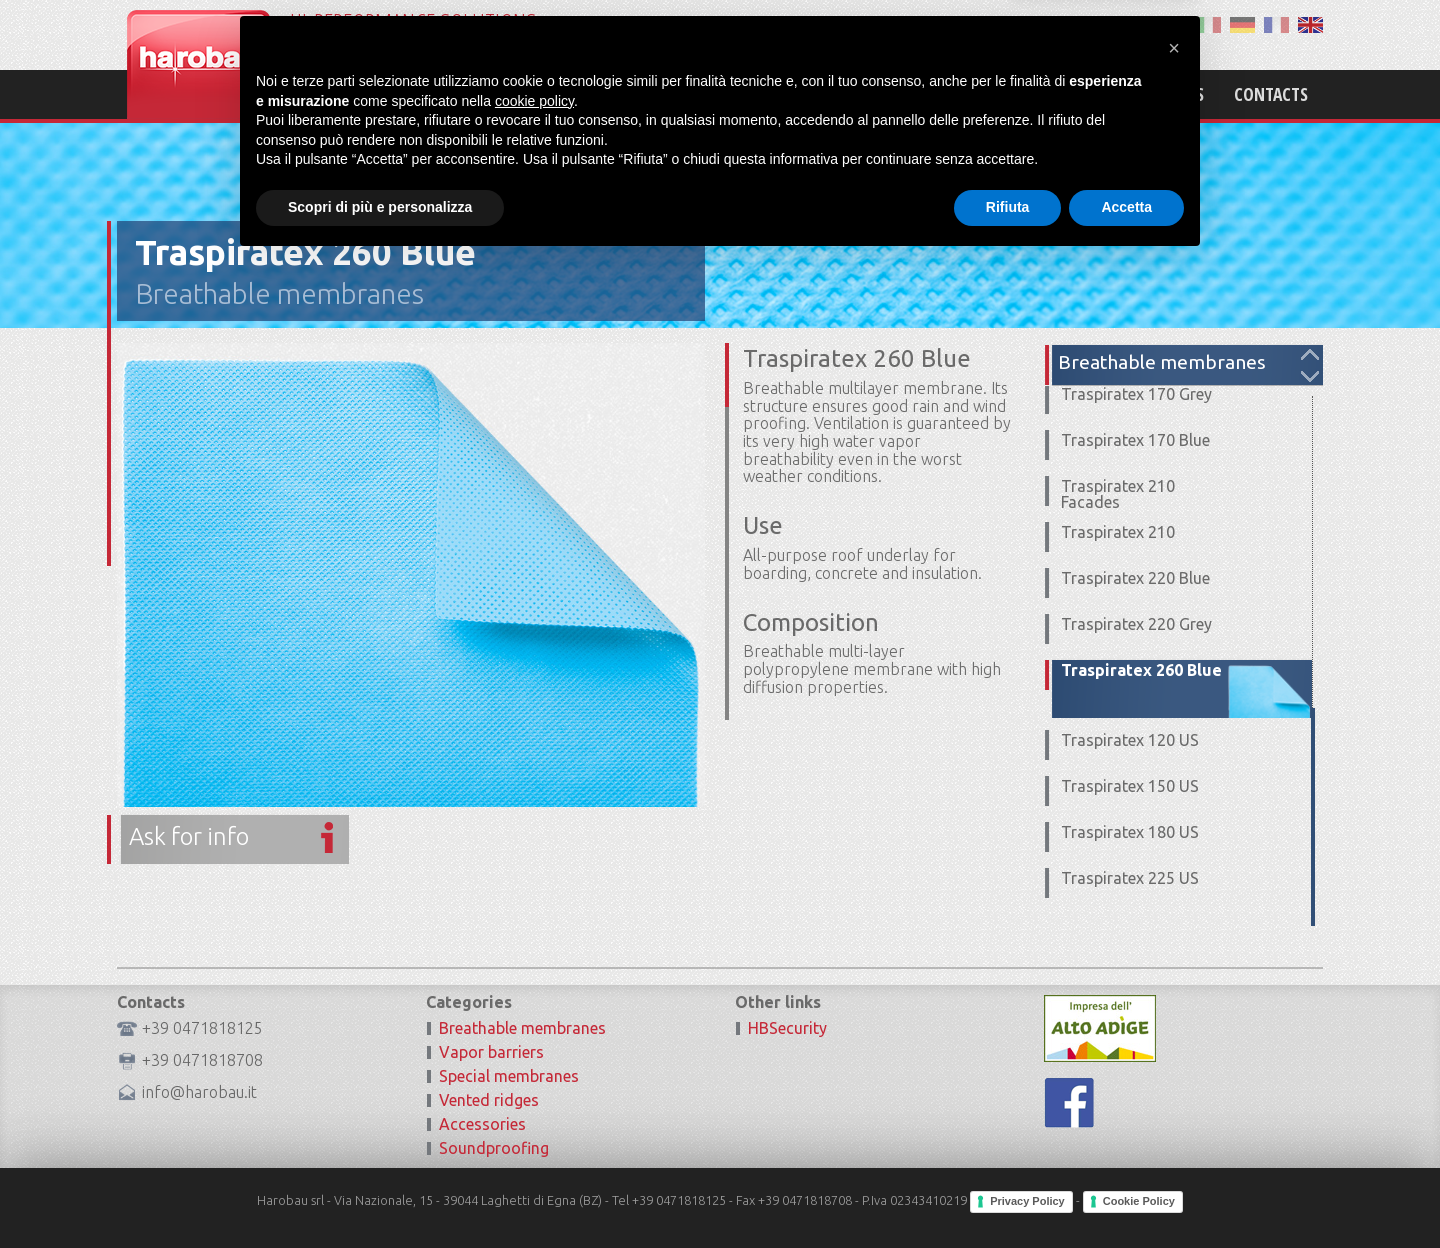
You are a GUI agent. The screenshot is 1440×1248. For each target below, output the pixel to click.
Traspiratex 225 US (1130, 878)
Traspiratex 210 (1118, 532)
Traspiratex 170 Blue (1135, 440)
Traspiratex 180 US (1130, 832)
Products (1021, 94)
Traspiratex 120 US (1130, 740)
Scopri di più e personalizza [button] (380, 1193)
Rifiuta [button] (1008, 1193)
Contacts (1271, 94)
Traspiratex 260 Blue (1141, 670)
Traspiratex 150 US (1130, 786)
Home (840, 94)
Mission (922, 94)
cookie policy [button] (534, 1087)
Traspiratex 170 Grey (1136, 394)
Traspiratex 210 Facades (1118, 494)
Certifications (1146, 94)
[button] (1174, 1034)
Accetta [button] (1126, 1193)
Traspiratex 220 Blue (1135, 578)
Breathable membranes (279, 293)
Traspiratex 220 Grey (1136, 624)
